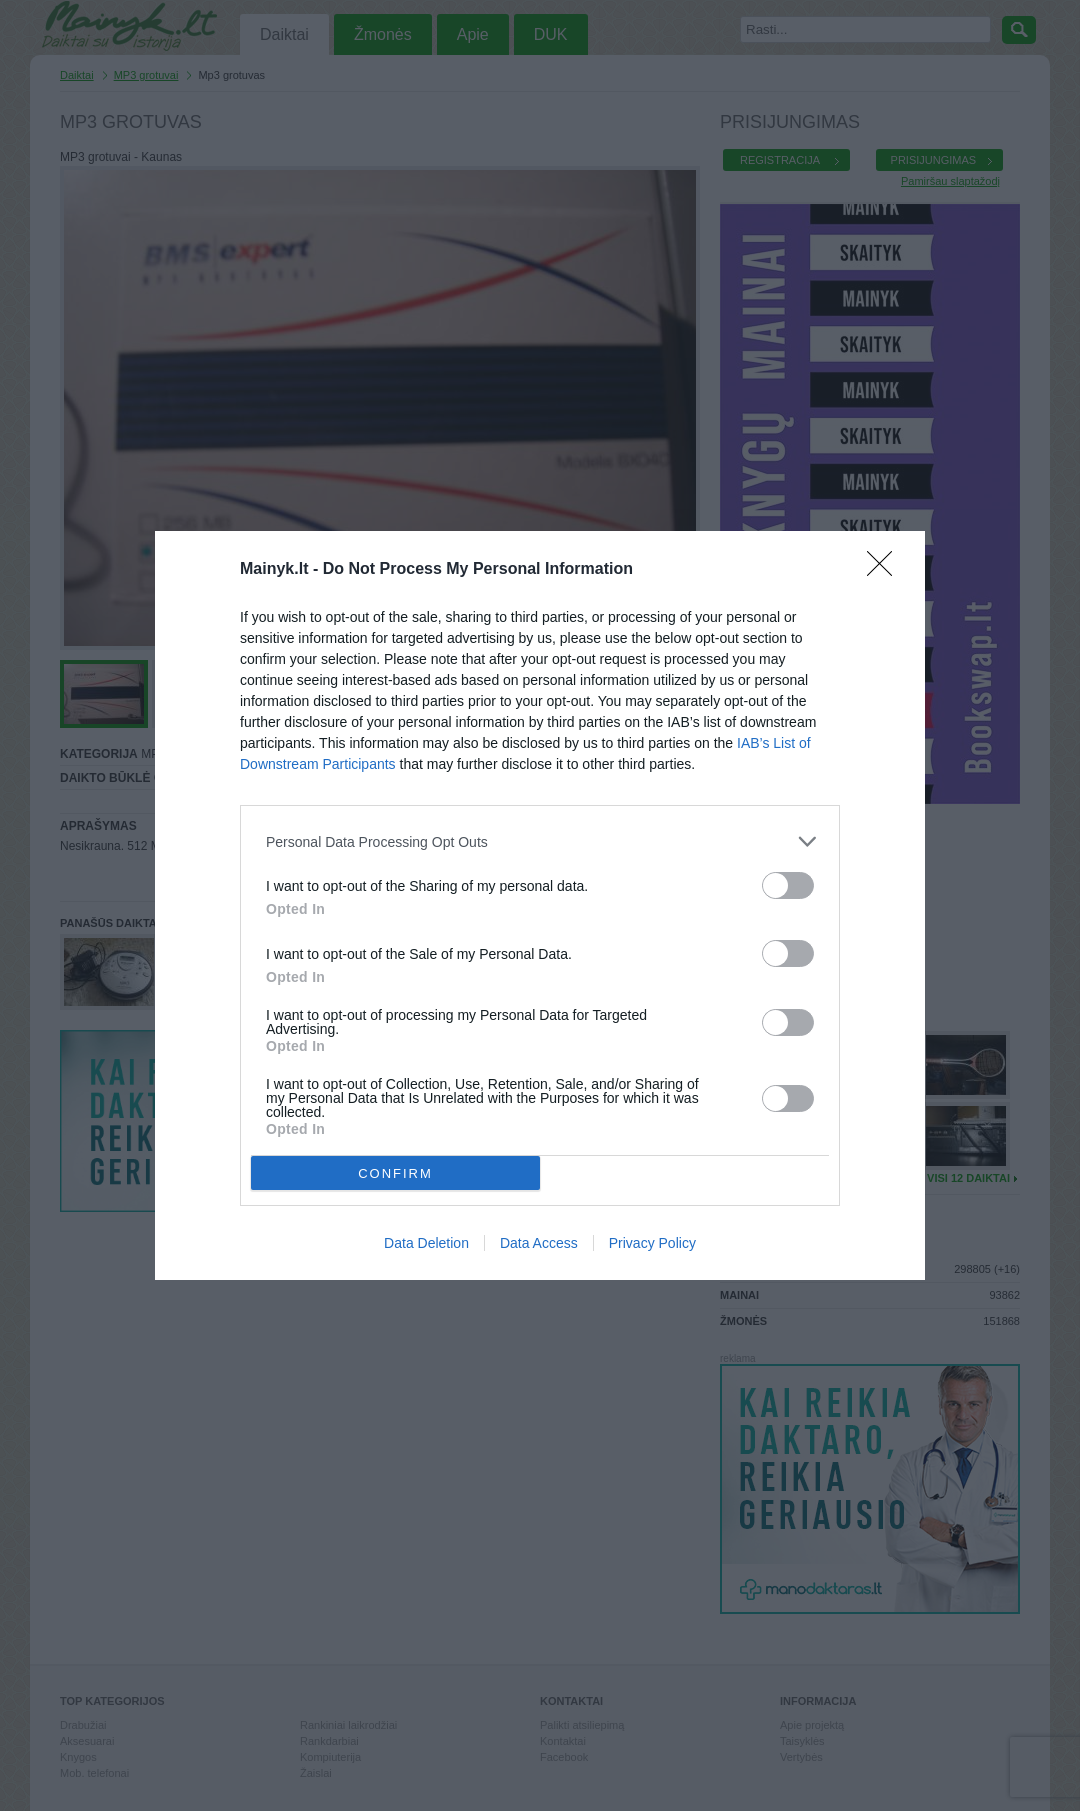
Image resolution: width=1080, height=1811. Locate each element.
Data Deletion (426, 1243)
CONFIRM (395, 1173)
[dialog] (540, 905)
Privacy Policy (652, 1243)
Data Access (539, 1243)
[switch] (788, 885)
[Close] (886, 570)
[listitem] (540, 841)
